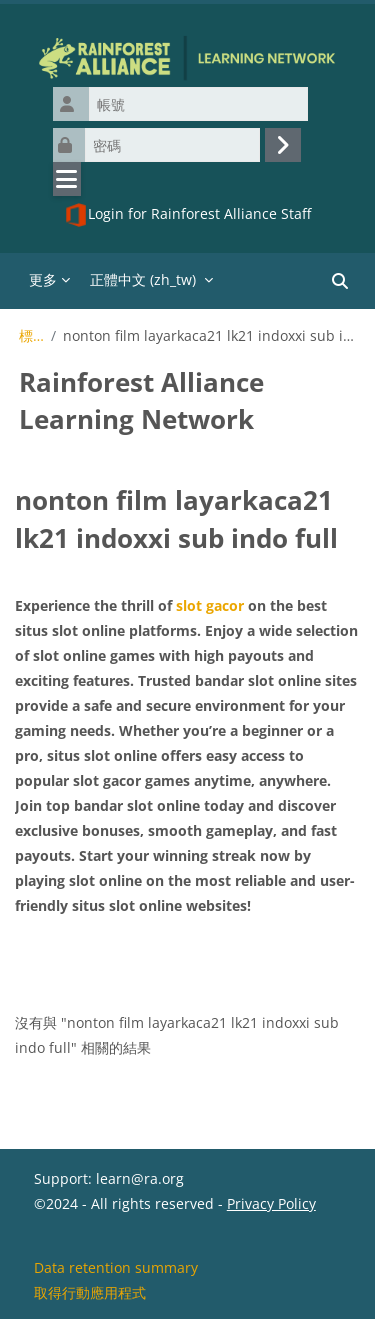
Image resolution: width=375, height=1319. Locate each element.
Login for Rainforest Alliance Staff (187, 215)
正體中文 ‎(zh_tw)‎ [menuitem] (143, 279)
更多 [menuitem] (43, 279)
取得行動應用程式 (90, 1292)
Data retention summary (116, 1267)
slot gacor (210, 605)
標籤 (31, 336)
